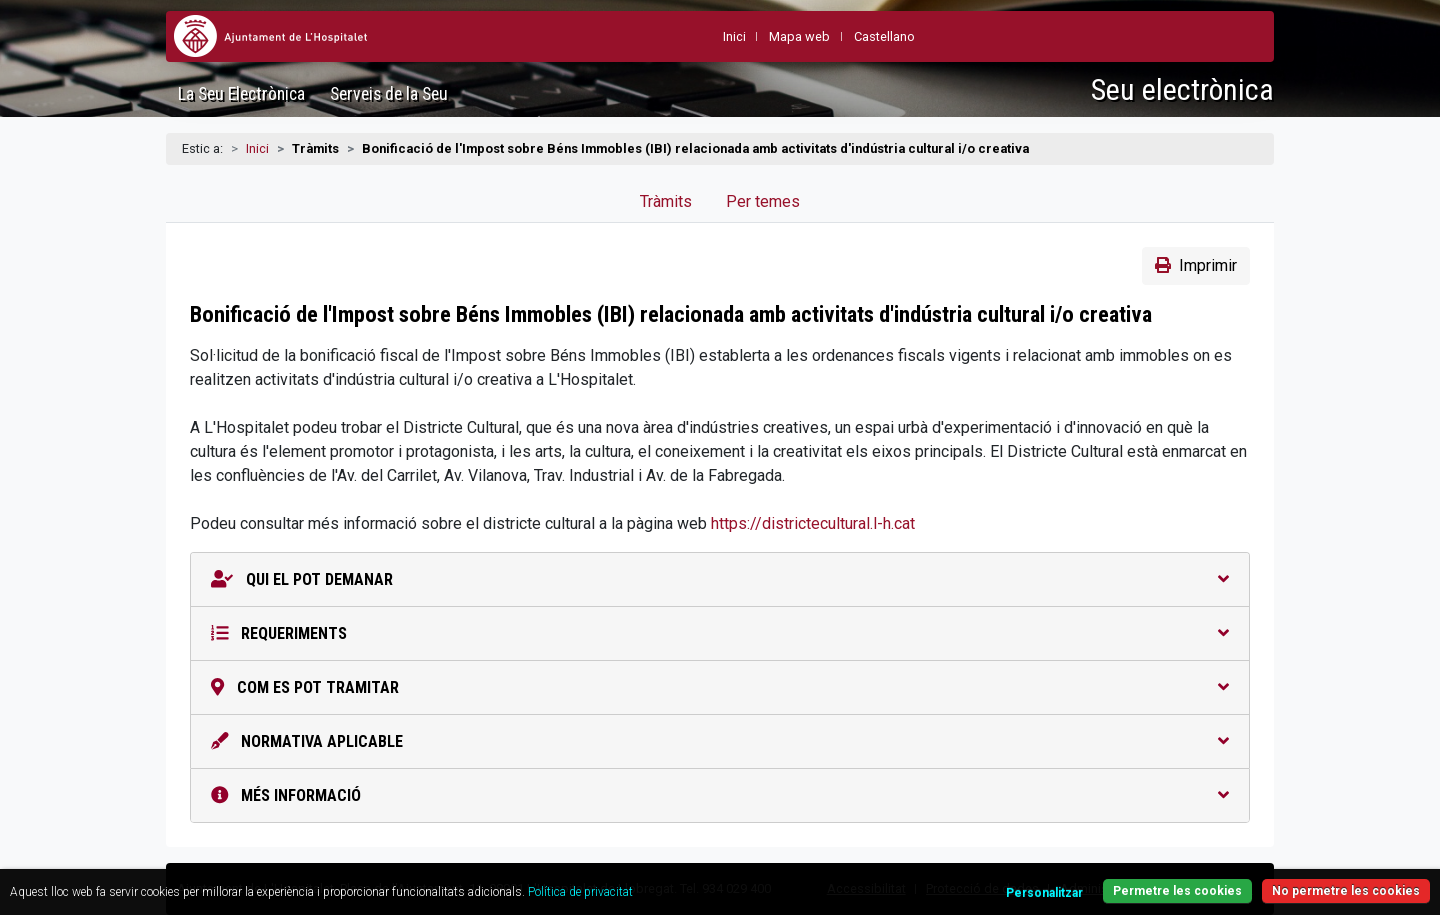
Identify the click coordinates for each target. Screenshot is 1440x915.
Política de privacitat (580, 892)
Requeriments (720, 633)
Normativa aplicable (720, 741)
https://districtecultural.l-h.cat (813, 523)
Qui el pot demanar (720, 579)
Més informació (720, 795)
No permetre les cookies (1346, 891)
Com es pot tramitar (720, 687)
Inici (257, 148)
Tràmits (666, 201)
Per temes (763, 201)
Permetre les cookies (1177, 891)
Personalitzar (1044, 893)
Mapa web (799, 36)
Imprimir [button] (1196, 265)
